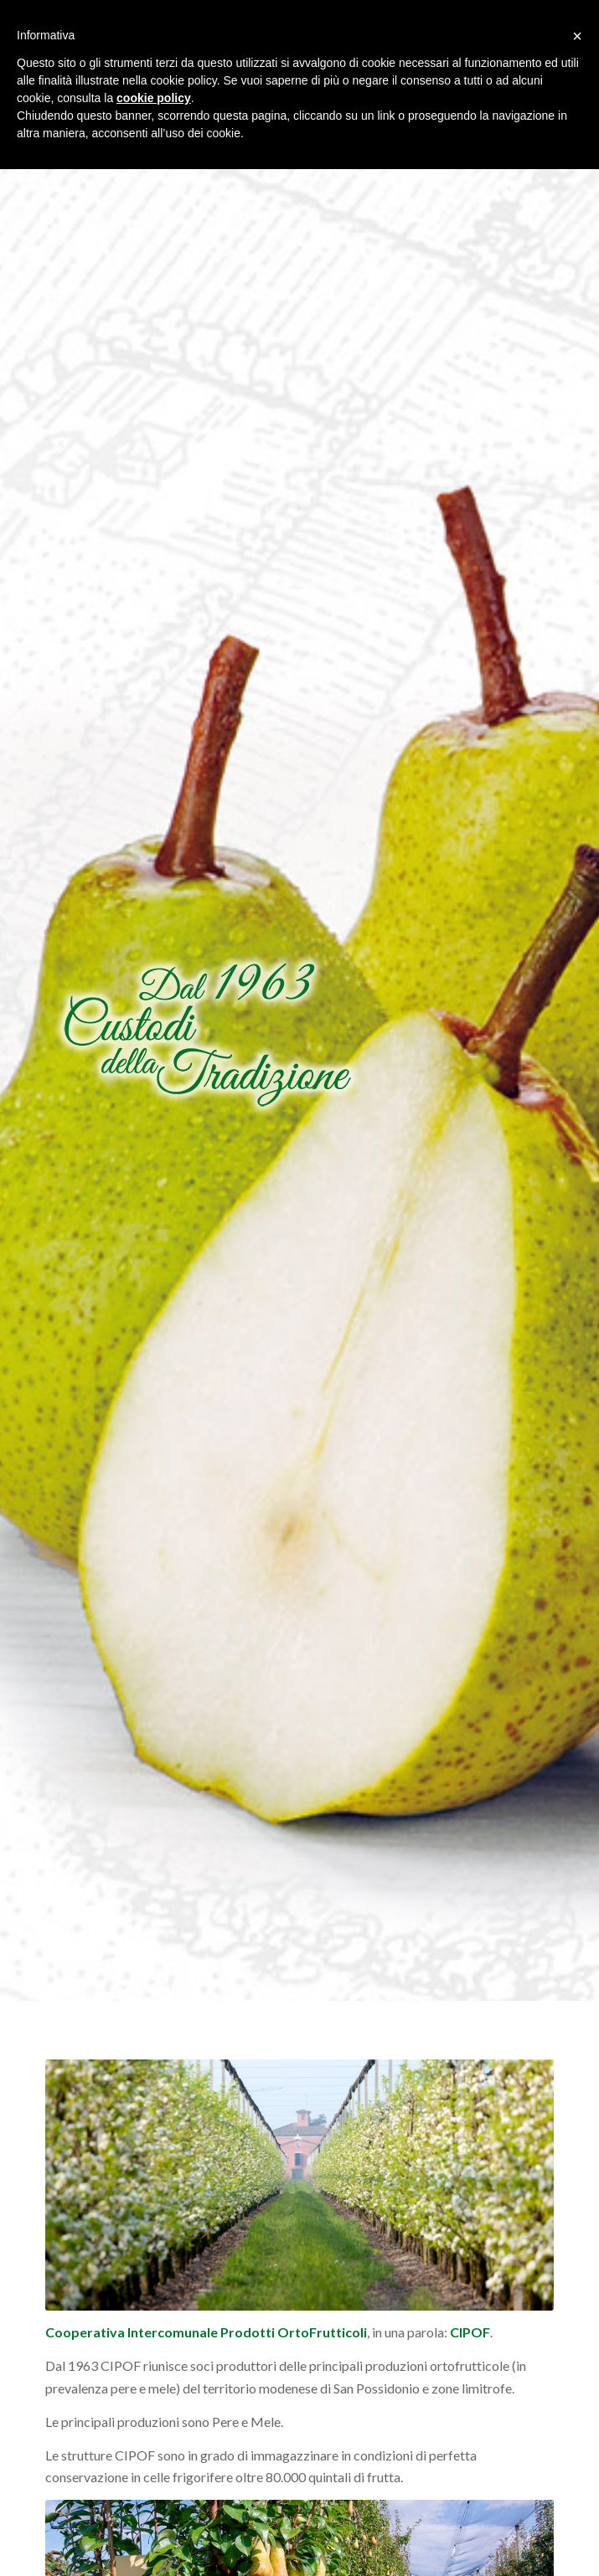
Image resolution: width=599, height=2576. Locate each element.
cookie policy (153, 98)
